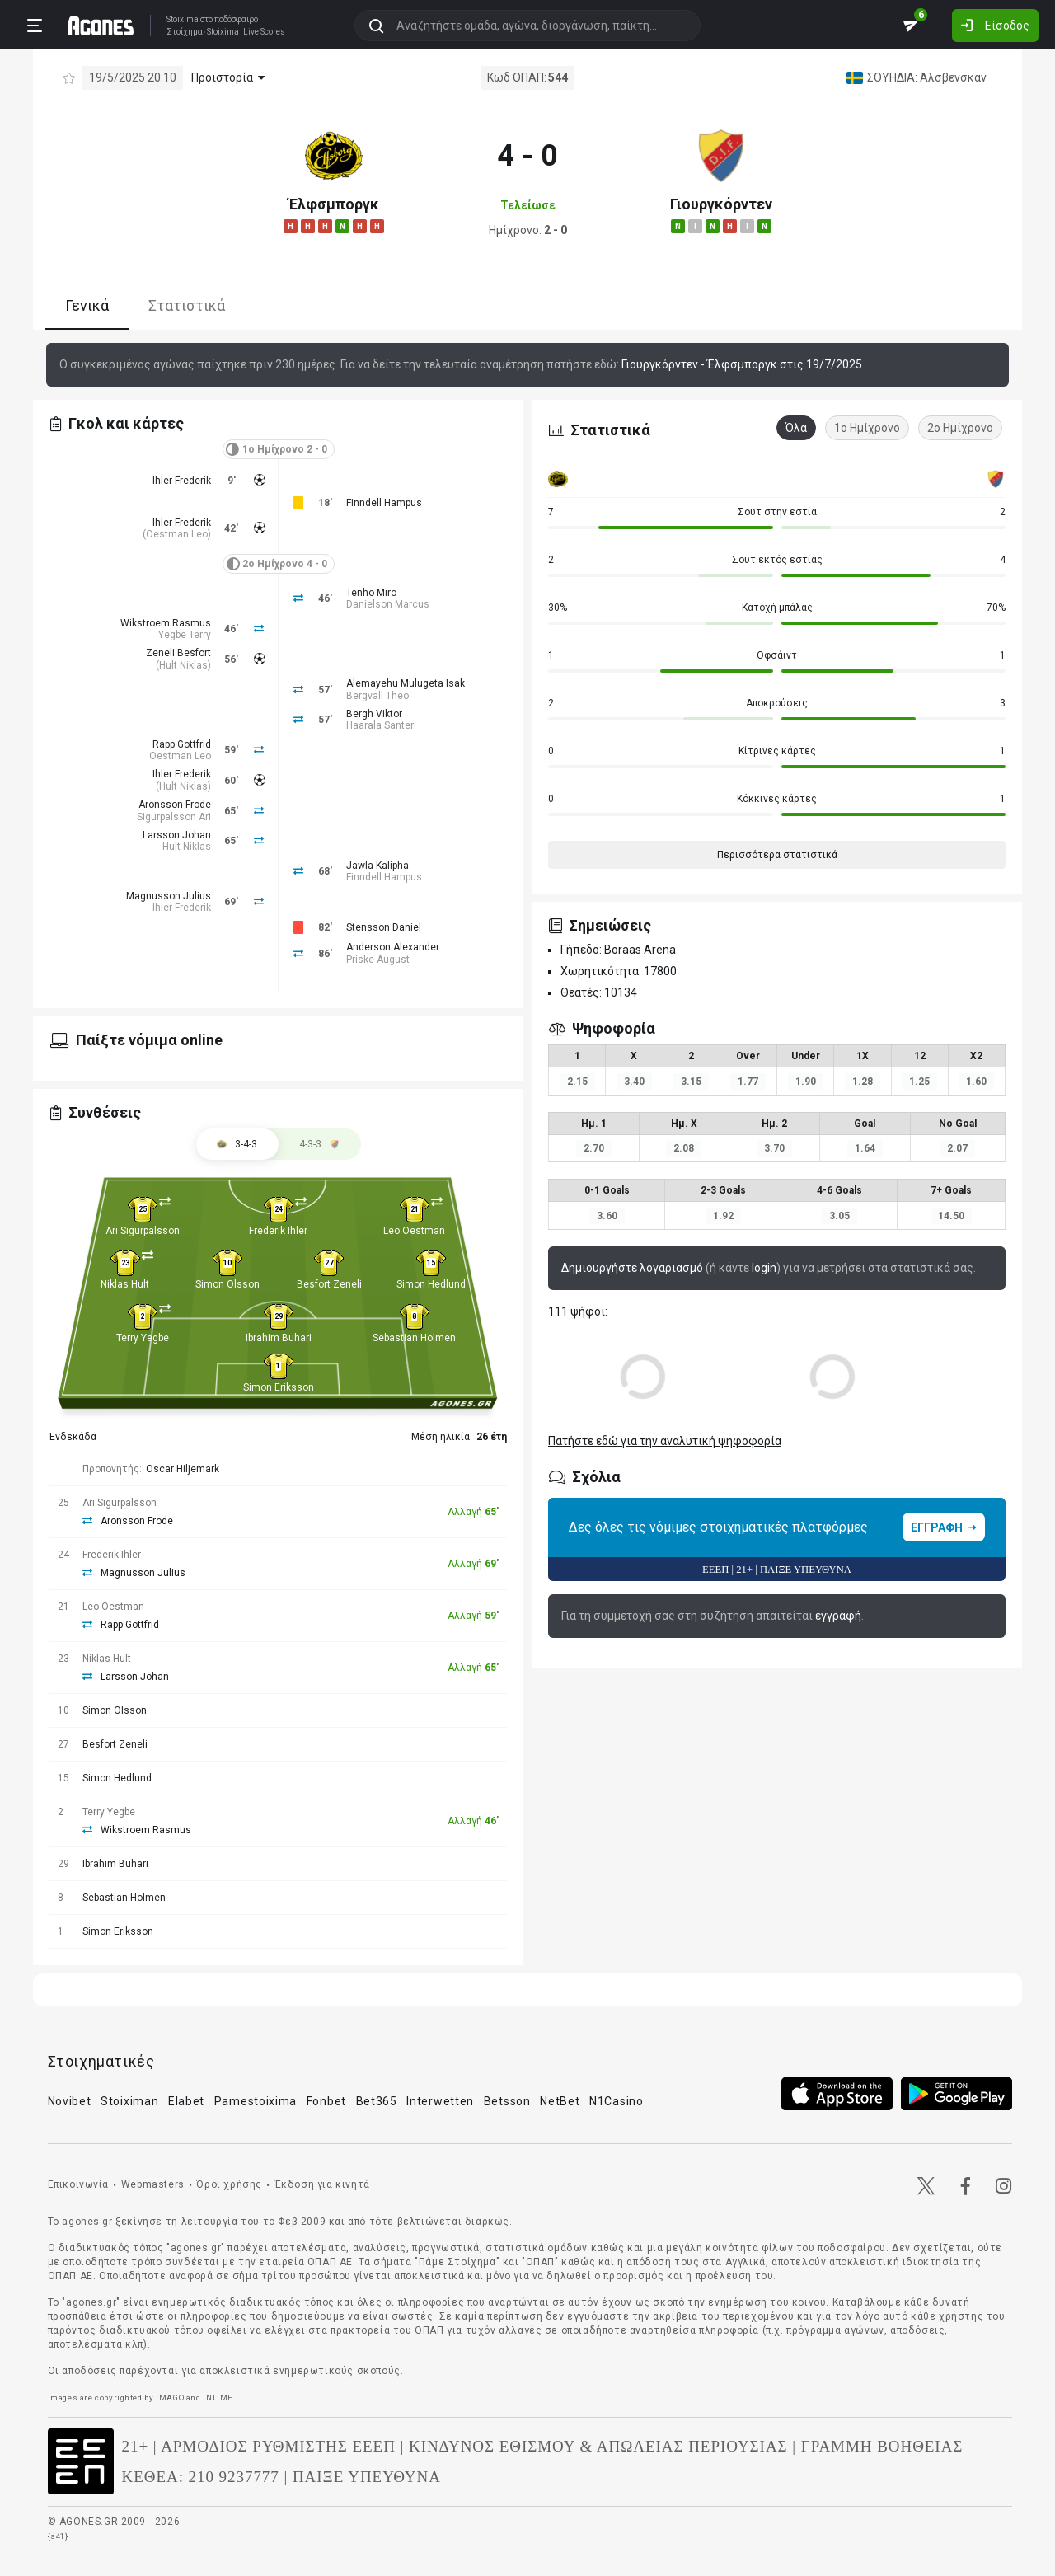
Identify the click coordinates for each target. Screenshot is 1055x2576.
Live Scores (264, 32)
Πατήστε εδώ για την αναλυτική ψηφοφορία (664, 1441)
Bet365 (376, 2101)
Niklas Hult (125, 1284)
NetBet (559, 2101)
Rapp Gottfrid (181, 744)
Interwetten (440, 2101)
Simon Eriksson (278, 1387)
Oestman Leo (177, 534)
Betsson (507, 2101)
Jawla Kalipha (377, 865)
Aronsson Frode (174, 804)
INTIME (218, 2397)
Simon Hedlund (431, 1284)
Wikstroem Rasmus (165, 623)
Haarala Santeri (381, 725)
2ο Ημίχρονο (960, 427)
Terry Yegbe (142, 1338)
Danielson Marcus (387, 604)
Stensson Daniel (383, 927)
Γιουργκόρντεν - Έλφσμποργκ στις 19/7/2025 (741, 364)
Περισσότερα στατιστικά (777, 855)
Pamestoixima (255, 2101)
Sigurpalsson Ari (174, 817)
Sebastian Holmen (414, 1338)
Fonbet (326, 2101)
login (764, 1267)
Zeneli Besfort (178, 653)
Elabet (186, 2101)
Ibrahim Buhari (279, 1338)
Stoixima (182, 19)
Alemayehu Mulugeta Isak (405, 683)
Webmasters (153, 2184)
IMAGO (170, 2397)
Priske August (378, 959)
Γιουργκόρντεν (721, 204)
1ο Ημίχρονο (867, 427)
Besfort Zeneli (329, 1284)
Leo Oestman (414, 1230)
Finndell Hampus (384, 503)
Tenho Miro (371, 592)
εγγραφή (838, 1615)
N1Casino (616, 2101)
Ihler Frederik (181, 480)
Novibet (69, 2101)
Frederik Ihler (278, 1230)
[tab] (320, 1144)
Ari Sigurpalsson (143, 1230)
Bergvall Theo (377, 695)
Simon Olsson (227, 1284)
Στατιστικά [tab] (186, 305)
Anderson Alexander (392, 947)
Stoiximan (129, 2101)
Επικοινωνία (79, 2184)
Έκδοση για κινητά (322, 2184)
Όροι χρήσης (229, 2184)
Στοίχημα (184, 32)
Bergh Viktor (374, 714)
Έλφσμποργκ (333, 204)
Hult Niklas (183, 665)
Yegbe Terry (184, 634)
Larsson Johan (177, 835)
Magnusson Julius (168, 896)
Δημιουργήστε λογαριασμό (632, 1267)
